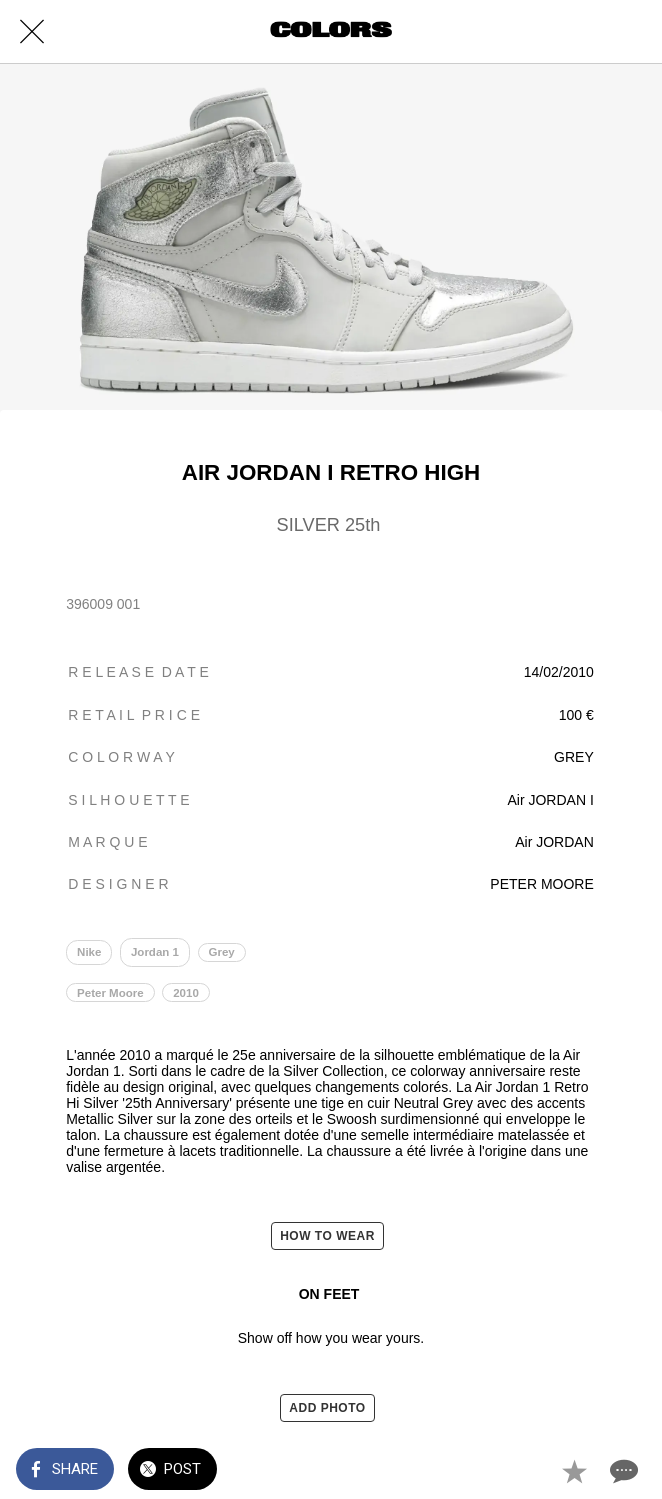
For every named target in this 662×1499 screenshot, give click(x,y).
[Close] (32, 32)
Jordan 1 (155, 952)
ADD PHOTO (327, 1408)
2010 (186, 993)
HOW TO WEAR (327, 1236)
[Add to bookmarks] (574, 1471)
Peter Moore (110, 993)
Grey (221, 952)
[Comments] (622, 1471)
